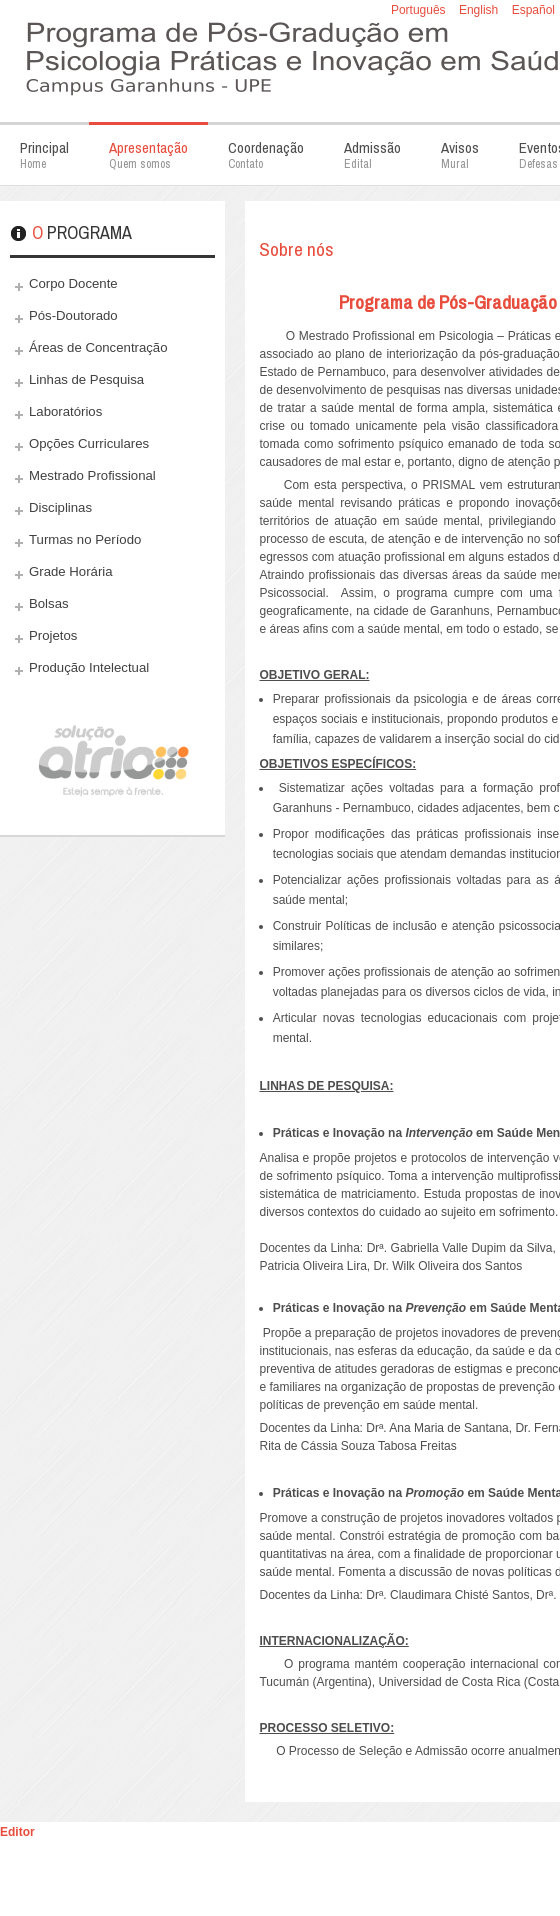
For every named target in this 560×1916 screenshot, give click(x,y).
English (480, 10)
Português (420, 10)
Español (533, 10)
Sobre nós (296, 249)
